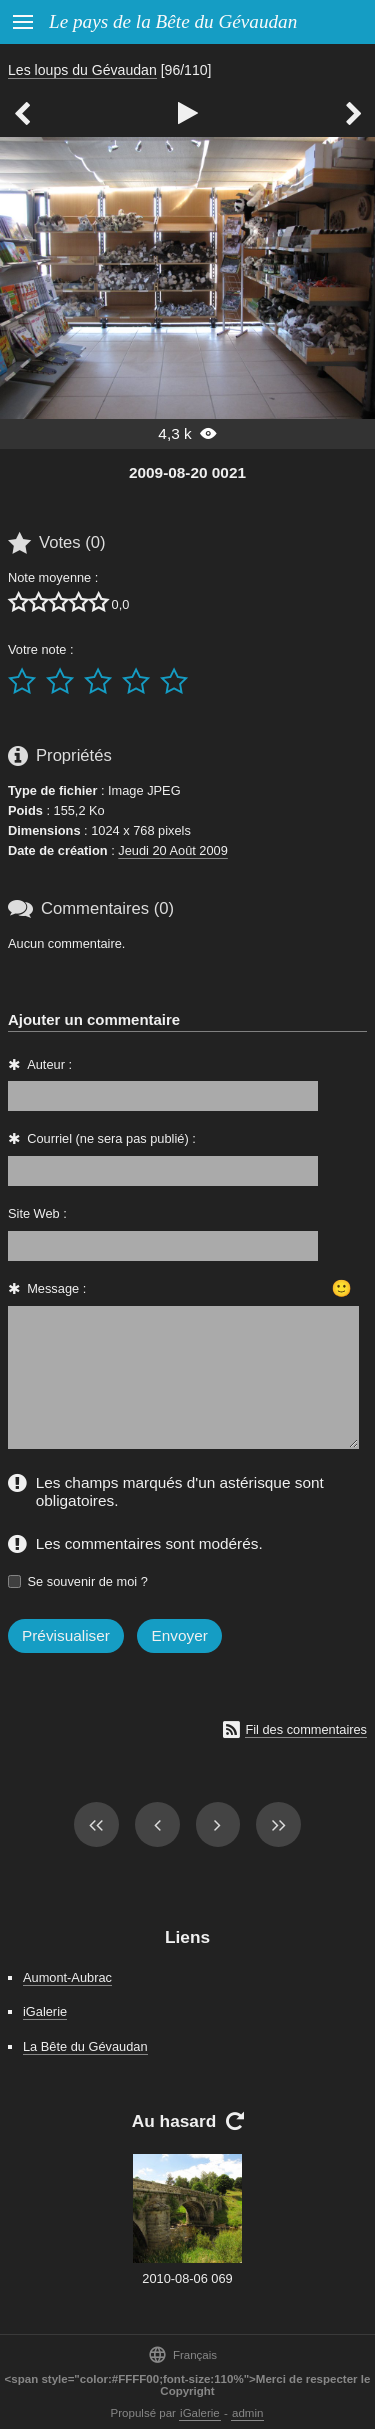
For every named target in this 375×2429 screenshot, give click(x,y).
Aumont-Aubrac (67, 1977)
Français (182, 2354)
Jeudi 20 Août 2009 (173, 850)
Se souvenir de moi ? (88, 1581)
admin (247, 2413)
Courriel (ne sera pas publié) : (111, 1138)
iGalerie (45, 2011)
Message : (56, 1288)
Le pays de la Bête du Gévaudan (173, 21)
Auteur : (49, 1064)
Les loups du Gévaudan (82, 70)
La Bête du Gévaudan (85, 2046)
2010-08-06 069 (187, 2278)
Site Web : (37, 1213)
